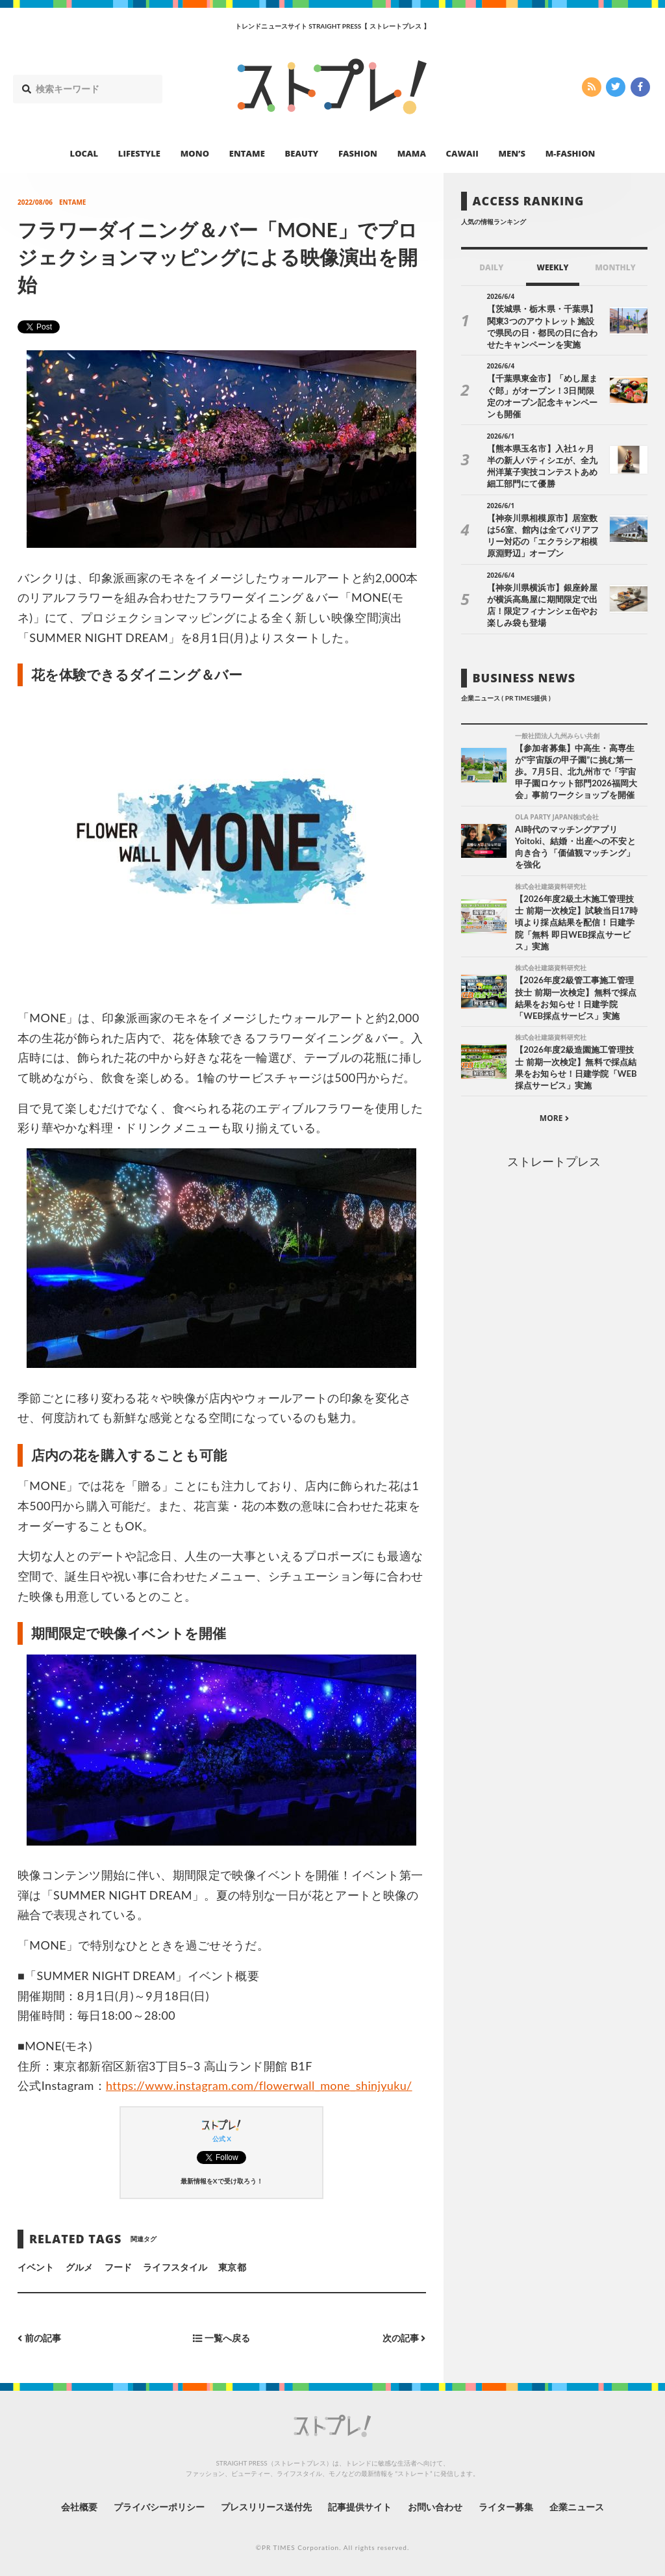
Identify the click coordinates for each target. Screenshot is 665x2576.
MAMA (411, 153)
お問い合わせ (435, 2506)
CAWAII (462, 153)
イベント (36, 2267)
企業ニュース (576, 2506)
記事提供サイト (360, 2506)
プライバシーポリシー (159, 2506)
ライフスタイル (175, 2267)
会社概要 (79, 2506)
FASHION (357, 153)
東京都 (231, 2267)
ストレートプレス (554, 1161)
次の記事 (404, 2338)
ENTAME (247, 153)
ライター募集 (506, 2506)
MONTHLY (615, 267)
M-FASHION (571, 153)
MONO (195, 153)
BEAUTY (302, 153)
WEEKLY (552, 267)
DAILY (491, 267)
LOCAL (84, 153)
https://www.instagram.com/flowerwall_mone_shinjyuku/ (259, 2085)
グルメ (79, 2267)
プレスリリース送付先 (266, 2506)
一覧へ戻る (221, 2338)
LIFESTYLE (139, 153)
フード (118, 2267)
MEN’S (511, 153)
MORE (554, 1118)
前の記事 (39, 2338)
